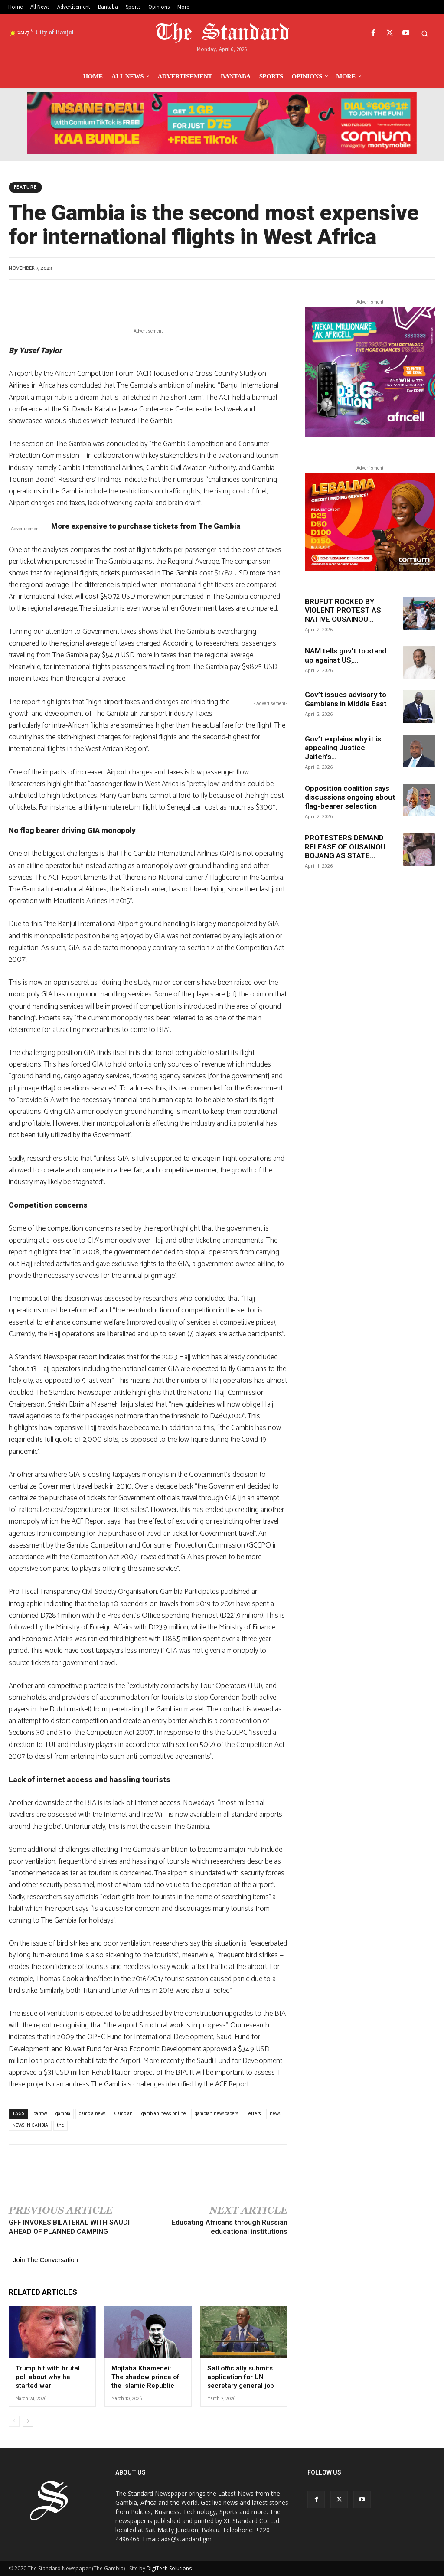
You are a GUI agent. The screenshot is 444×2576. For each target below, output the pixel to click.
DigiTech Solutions (169, 2568)
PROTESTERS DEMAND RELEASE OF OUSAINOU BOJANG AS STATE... (345, 846)
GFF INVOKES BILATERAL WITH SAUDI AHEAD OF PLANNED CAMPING (69, 2227)
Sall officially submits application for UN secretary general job (240, 2376)
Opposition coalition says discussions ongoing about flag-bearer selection (350, 797)
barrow (40, 2114)
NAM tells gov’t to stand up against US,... (345, 655)
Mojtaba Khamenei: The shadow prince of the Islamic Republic (145, 2376)
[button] (424, 33)
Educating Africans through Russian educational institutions (229, 2227)
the (60, 2125)
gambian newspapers (216, 2114)
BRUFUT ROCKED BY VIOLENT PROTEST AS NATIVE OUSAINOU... (343, 610)
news (275, 2114)
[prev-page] (14, 2420)
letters (254, 2114)
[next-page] (28, 2420)
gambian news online (163, 2114)
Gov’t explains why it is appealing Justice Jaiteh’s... (343, 748)
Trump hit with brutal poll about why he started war (47, 2376)
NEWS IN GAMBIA (30, 2125)
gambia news (92, 2114)
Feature (25, 187)
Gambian (123, 2114)
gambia (63, 2114)
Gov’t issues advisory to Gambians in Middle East (346, 699)
